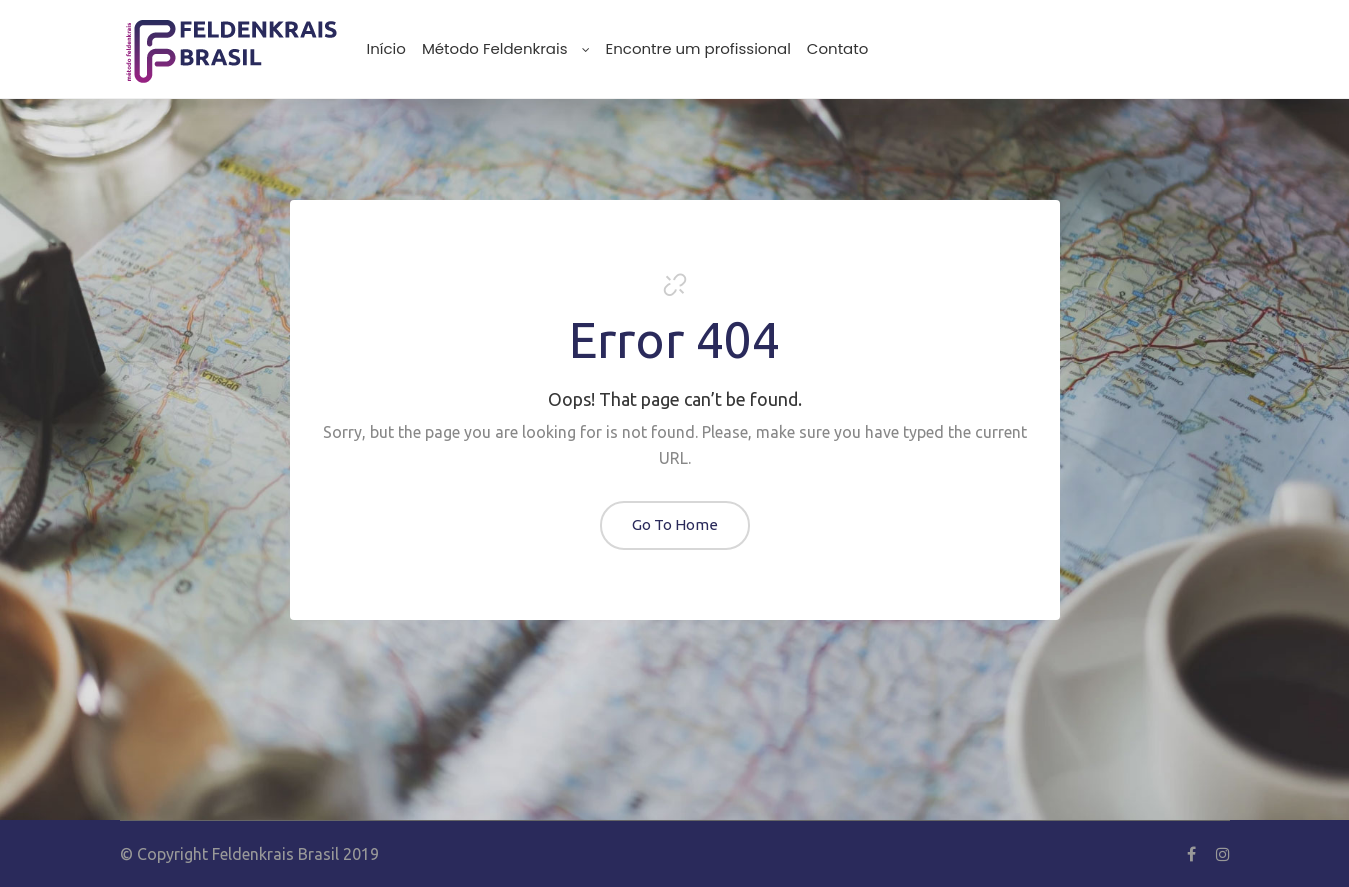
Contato (837, 48)
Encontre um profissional (698, 48)
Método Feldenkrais (506, 48)
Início (386, 48)
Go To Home (675, 524)
